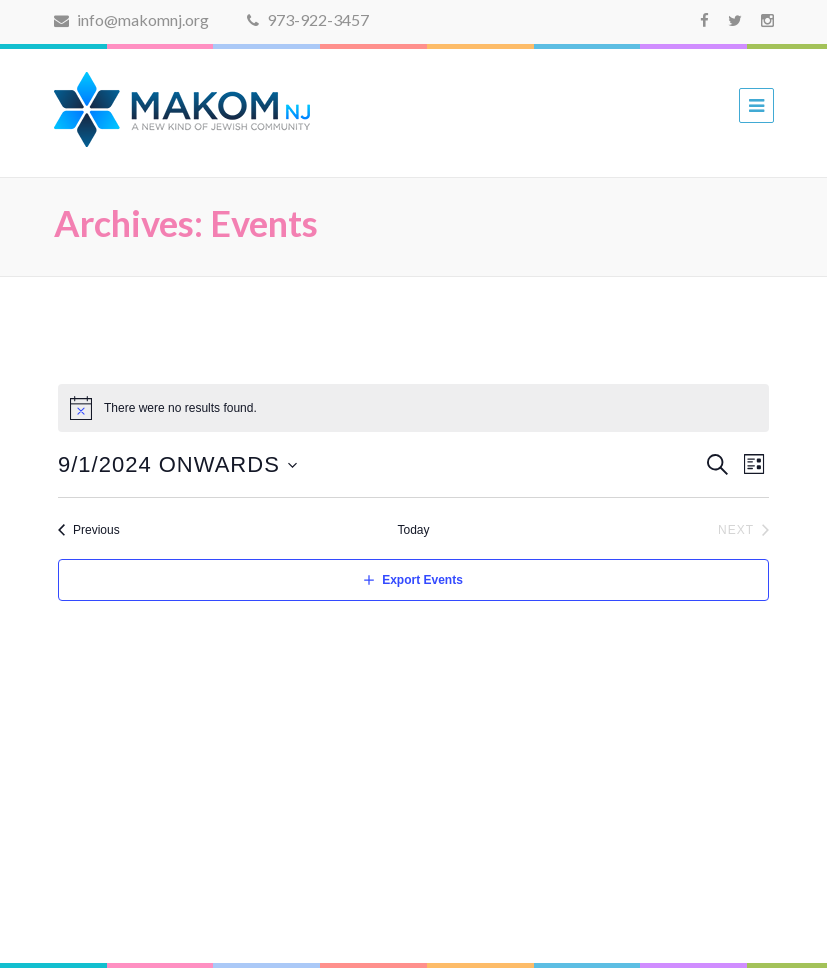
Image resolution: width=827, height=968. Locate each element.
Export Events (422, 580)
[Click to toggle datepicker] (178, 464)
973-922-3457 (308, 19)
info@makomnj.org (131, 19)
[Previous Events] (89, 530)
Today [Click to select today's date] (413, 530)
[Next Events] (743, 530)
